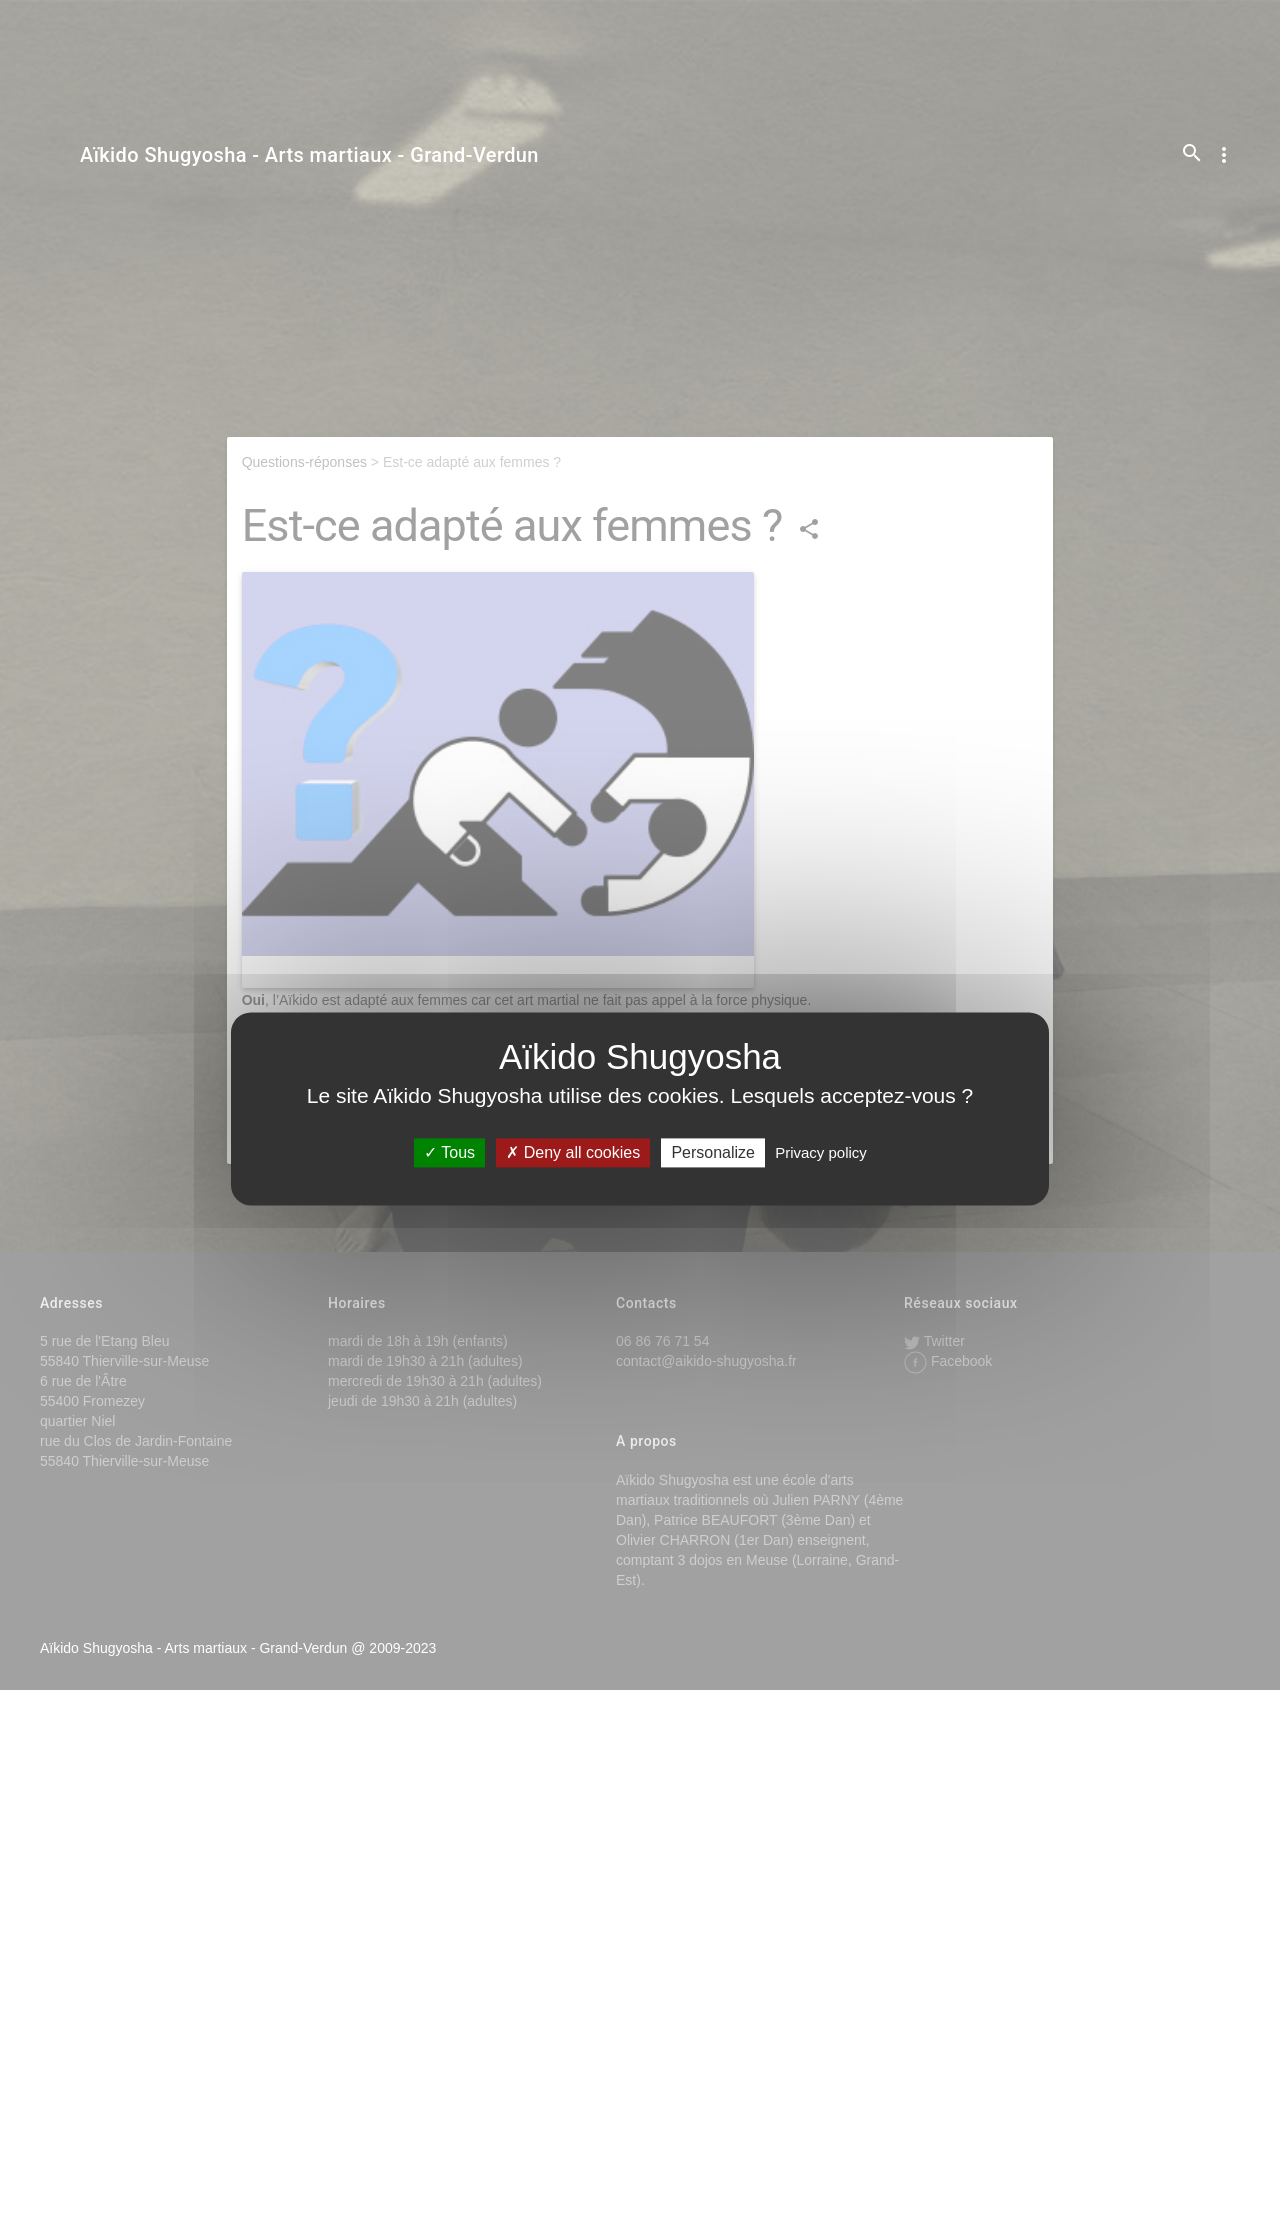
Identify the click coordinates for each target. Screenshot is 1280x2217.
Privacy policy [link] (821, 1152)
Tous (449, 1152)
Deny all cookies (573, 1152)
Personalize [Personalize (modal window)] (713, 1152)
